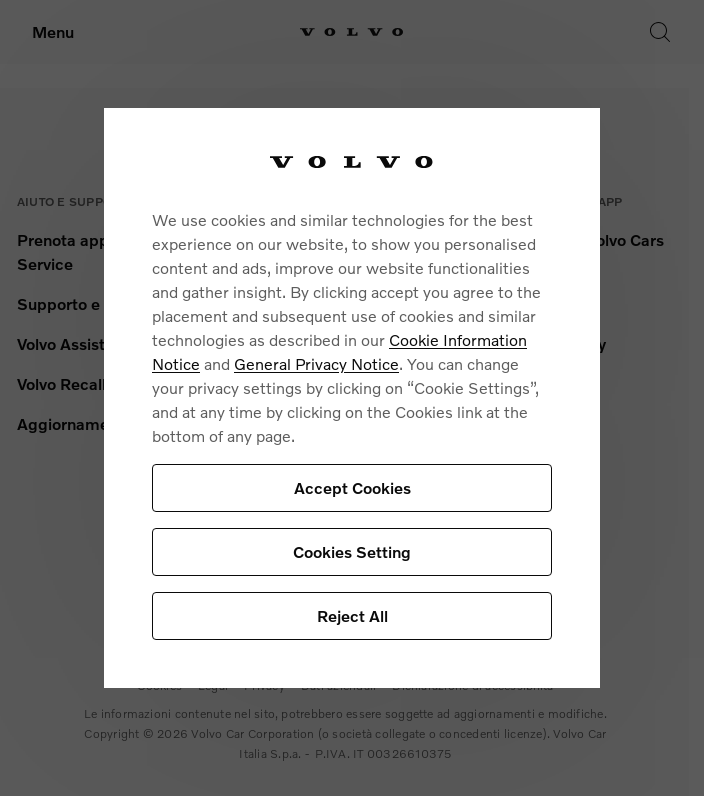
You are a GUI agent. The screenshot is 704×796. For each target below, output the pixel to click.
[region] (352, 398)
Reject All (352, 615)
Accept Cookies (352, 487)
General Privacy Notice (316, 363)
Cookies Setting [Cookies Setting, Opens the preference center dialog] (352, 551)
